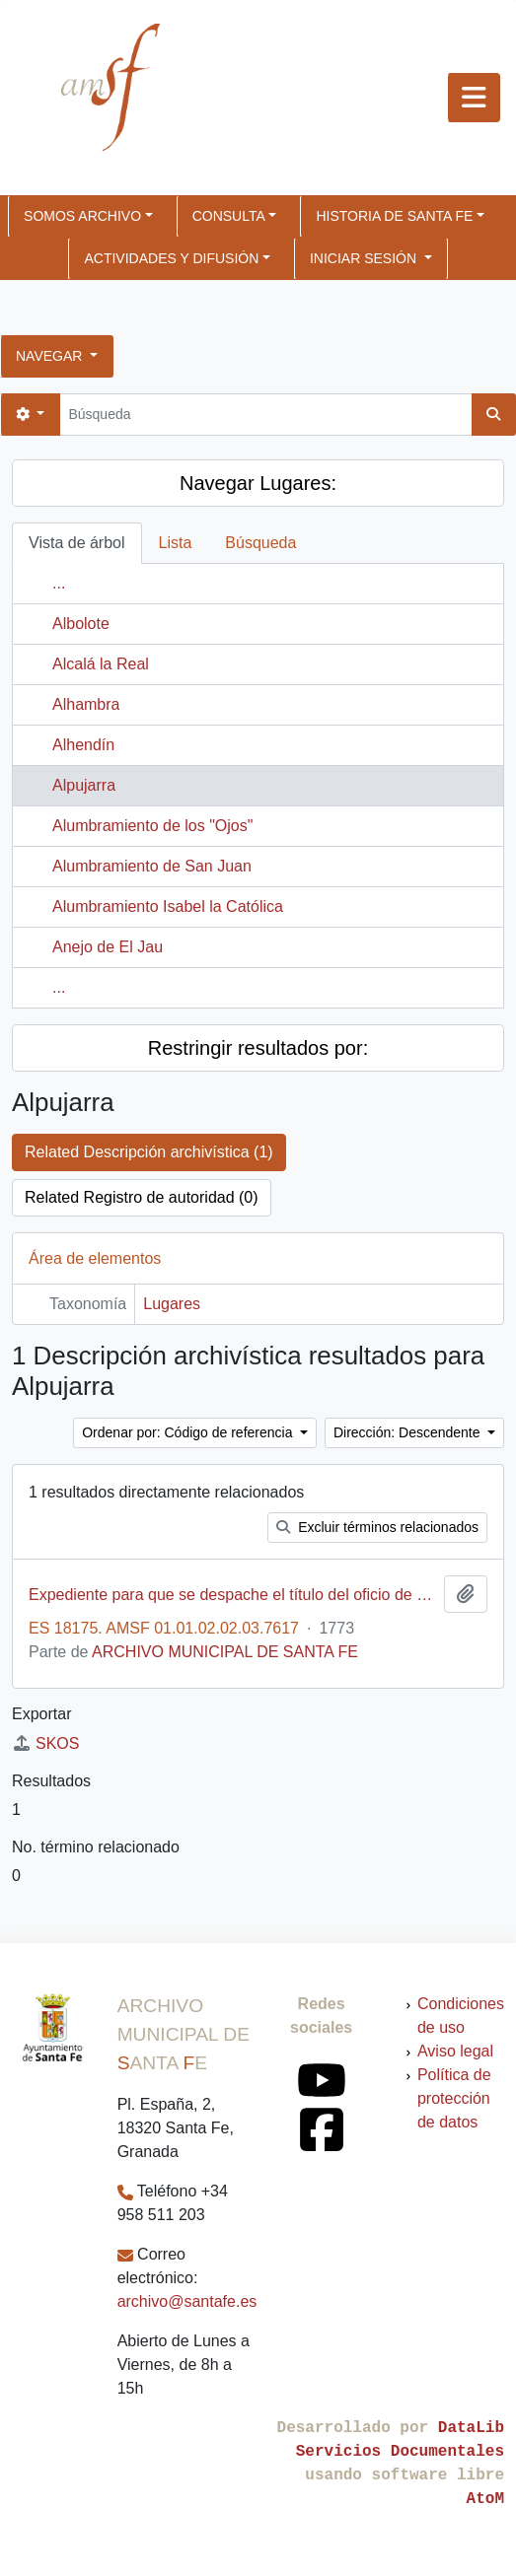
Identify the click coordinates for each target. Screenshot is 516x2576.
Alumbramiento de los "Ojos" (152, 825)
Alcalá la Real (100, 664)
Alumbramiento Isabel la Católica (167, 906)
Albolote (81, 623)
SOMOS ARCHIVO (82, 216)
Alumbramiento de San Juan (152, 866)
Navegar (51, 356)
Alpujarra (83, 785)
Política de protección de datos (454, 2098)
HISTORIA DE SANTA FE (394, 216)
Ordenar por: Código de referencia (189, 1432)
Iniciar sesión (365, 258)
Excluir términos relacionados (377, 1527)
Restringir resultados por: (258, 1048)
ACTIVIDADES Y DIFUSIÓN (171, 258)
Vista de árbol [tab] (77, 542)
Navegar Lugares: (258, 483)
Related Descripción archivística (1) (149, 1152)
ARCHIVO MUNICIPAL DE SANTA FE (225, 1651)
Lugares (171, 1303)
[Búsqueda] (265, 414)
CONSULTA (228, 216)
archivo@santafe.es (187, 2301)
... (58, 583)
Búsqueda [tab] (260, 542)
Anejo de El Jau (107, 947)
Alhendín (83, 744)
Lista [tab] (175, 542)
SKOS (45, 1743)
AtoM (485, 2499)
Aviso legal (455, 2051)
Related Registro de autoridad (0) (141, 1197)
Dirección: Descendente (408, 1432)
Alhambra (85, 704)
